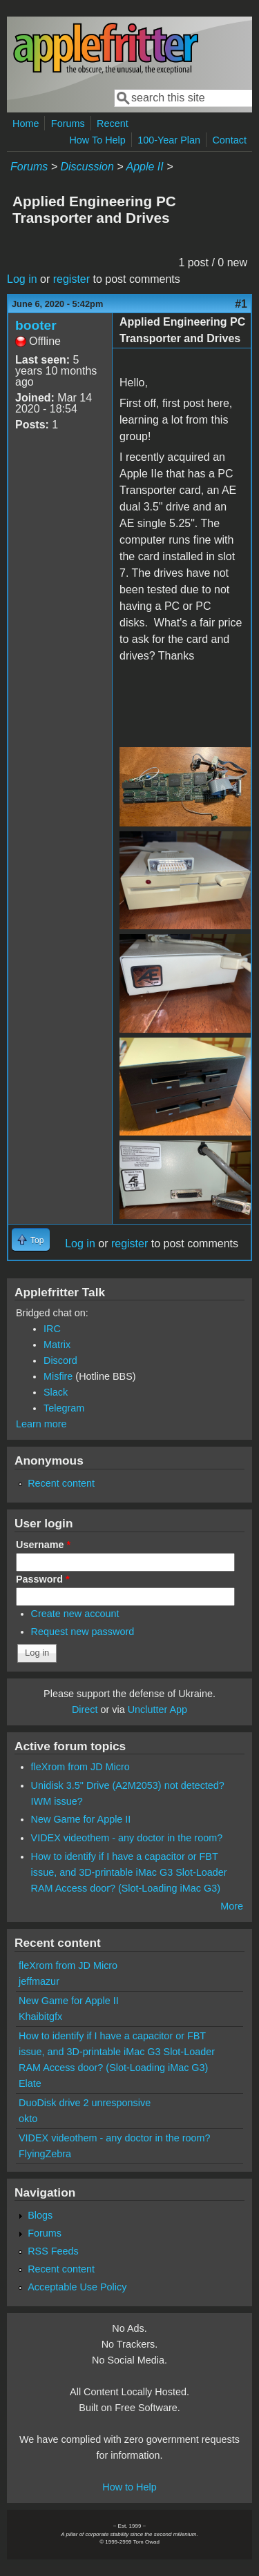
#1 (241, 304)
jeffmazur (39, 1981)
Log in (22, 279)
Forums (68, 123)
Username (43, 1544)
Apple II (144, 166)
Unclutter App (157, 1709)
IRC (52, 1328)
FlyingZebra (45, 2153)
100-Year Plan (168, 140)
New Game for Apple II (81, 1819)
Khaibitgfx (40, 2016)
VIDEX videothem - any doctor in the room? (127, 1837)
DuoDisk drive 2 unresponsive (85, 2102)
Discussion (86, 166)
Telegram (64, 1408)
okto (28, 2118)
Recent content (61, 1483)
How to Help (129, 2487)
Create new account (75, 1613)
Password (43, 1579)
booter (36, 325)
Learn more (41, 1423)
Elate (30, 2083)
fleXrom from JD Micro (80, 1766)
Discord (60, 1360)
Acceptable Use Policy (77, 2286)
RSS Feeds (53, 2251)
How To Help (97, 140)
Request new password (83, 1631)
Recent (112, 123)
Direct (85, 1709)
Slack (56, 1392)
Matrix (57, 1344)
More (231, 1906)
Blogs (40, 2215)
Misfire (58, 1376)
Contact (229, 140)
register (71, 279)
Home (25, 123)
